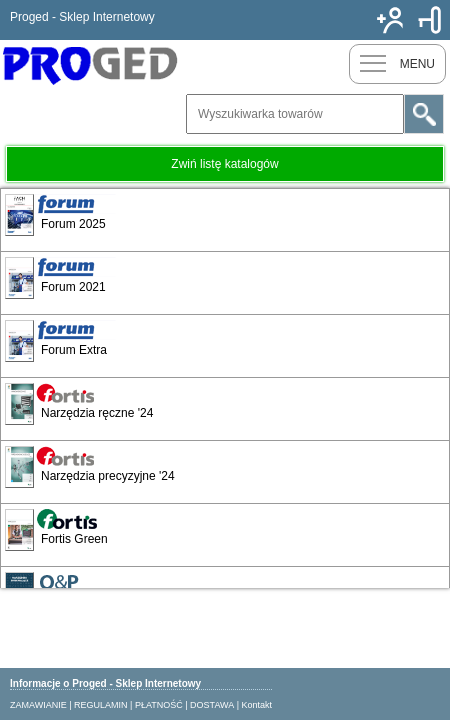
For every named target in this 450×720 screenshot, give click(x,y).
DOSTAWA (212, 705)
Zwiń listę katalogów (224, 164)
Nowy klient (390, 20)
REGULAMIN (101, 705)
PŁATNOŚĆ (159, 705)
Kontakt (257, 705)
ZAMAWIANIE (38, 705)
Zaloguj (430, 20)
